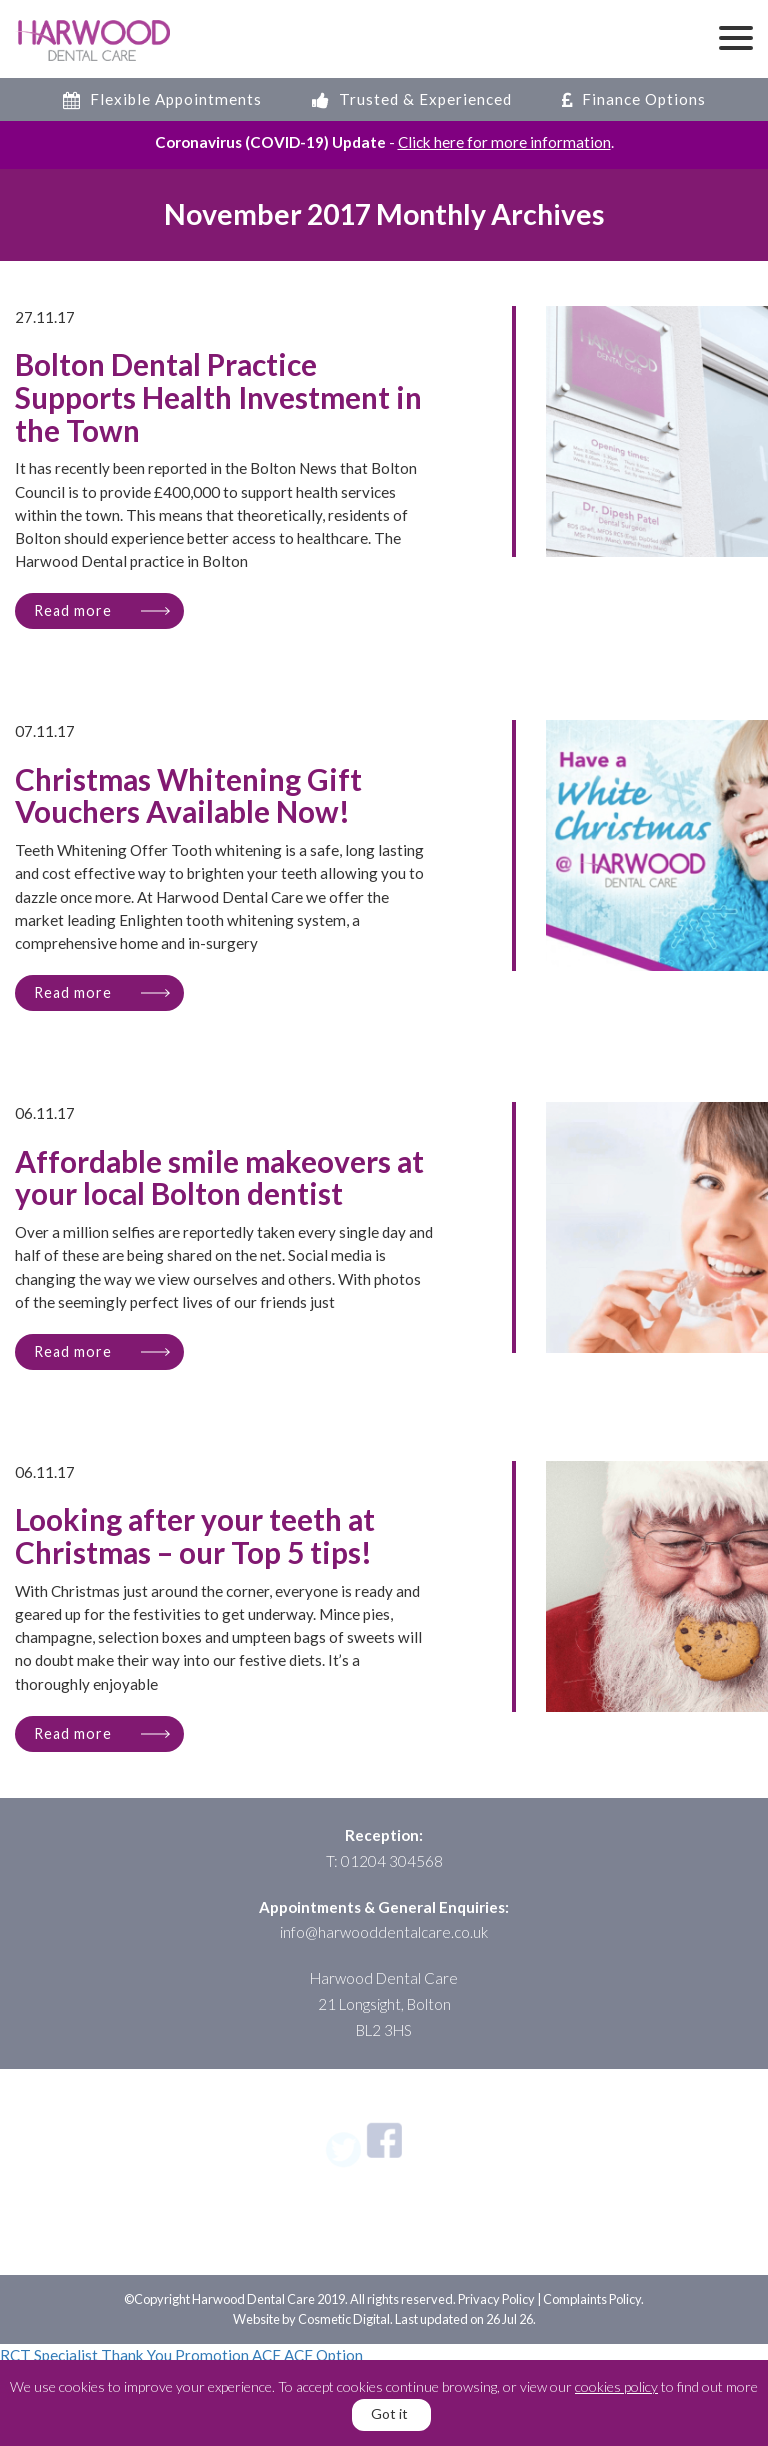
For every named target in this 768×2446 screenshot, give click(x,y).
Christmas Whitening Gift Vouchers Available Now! (188, 797)
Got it (389, 2413)
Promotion (212, 2355)
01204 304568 (392, 1861)
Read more (73, 610)
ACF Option (323, 2355)
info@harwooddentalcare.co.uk (384, 1932)
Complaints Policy (592, 2299)
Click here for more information (504, 142)
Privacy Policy (496, 2299)
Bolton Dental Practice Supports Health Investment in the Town (218, 398)
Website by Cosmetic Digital (311, 2319)
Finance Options (634, 99)
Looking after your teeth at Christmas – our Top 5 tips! (195, 1537)
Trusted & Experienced (412, 99)
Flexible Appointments (162, 99)
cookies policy (616, 2386)
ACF (266, 2355)
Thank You (136, 2355)
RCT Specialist (49, 2355)
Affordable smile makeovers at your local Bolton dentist (219, 1179)
